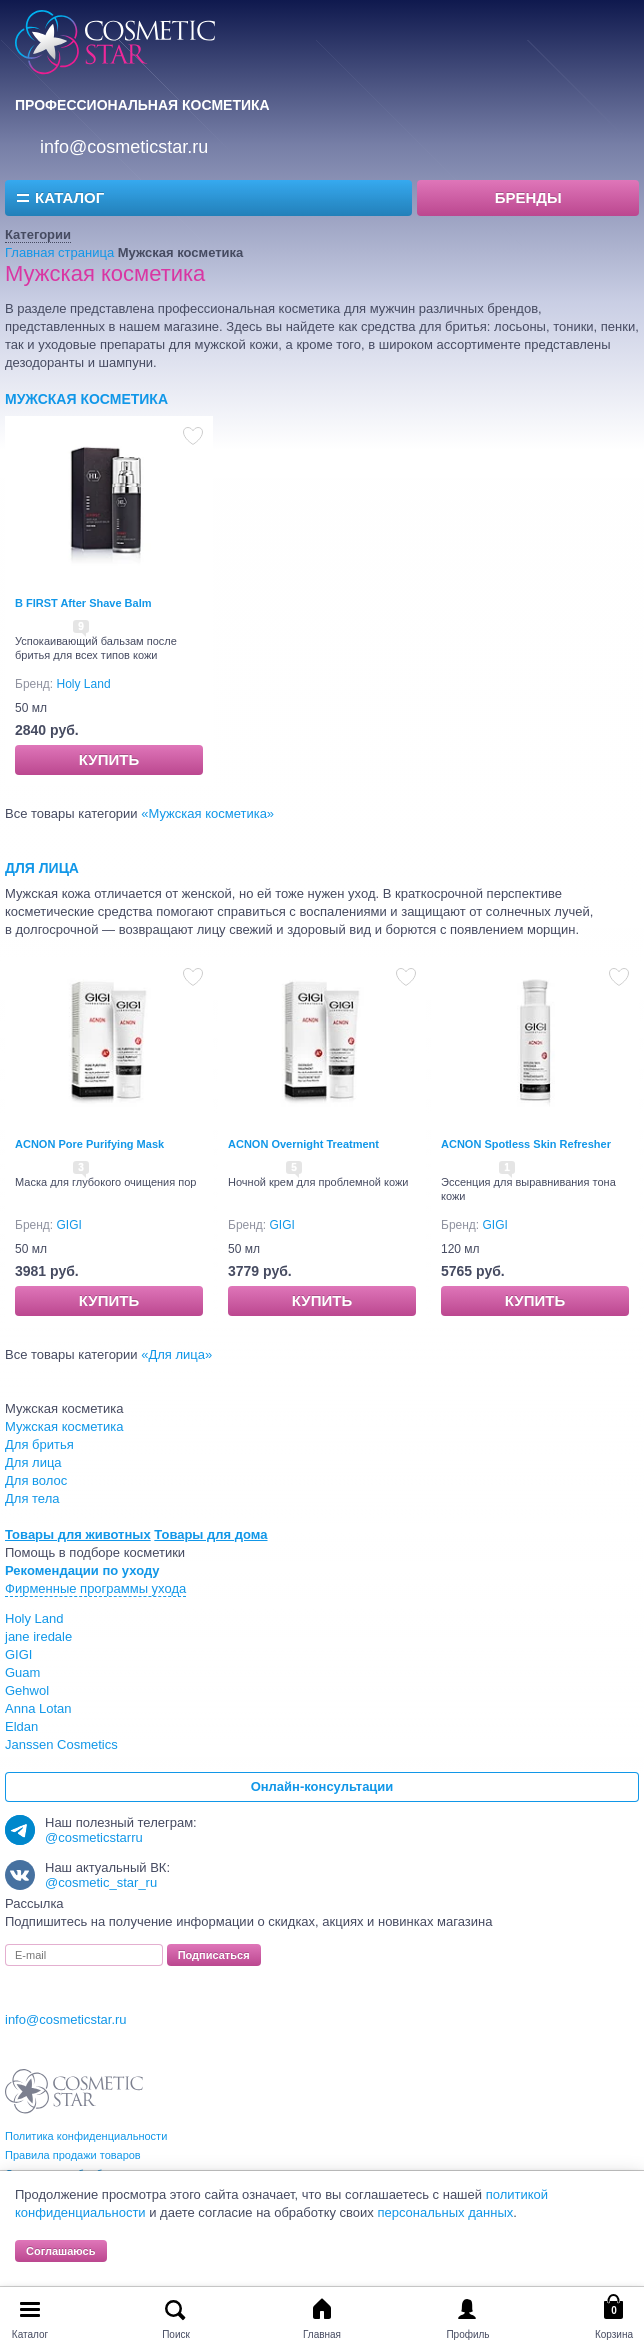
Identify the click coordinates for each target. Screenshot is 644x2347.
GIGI (69, 1225)
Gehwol (27, 1690)
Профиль (467, 2334)
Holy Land (84, 684)
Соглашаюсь (61, 2251)
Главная (322, 2334)
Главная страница (59, 252)
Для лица (42, 868)
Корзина (614, 2334)
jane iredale (38, 1636)
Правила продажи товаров (73, 2155)
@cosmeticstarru (94, 1837)
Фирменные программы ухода (95, 1588)
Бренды (528, 197)
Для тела (32, 1498)
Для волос (36, 1480)
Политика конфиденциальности (86, 2136)
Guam (22, 1672)
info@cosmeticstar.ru (124, 147)
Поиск (176, 2334)
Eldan (21, 1726)
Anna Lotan (38, 1708)
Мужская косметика (86, 399)
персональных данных (445, 2212)
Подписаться (214, 1955)
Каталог (69, 197)
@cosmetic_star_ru (101, 1882)
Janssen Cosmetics (61, 1744)
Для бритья (39, 1444)
